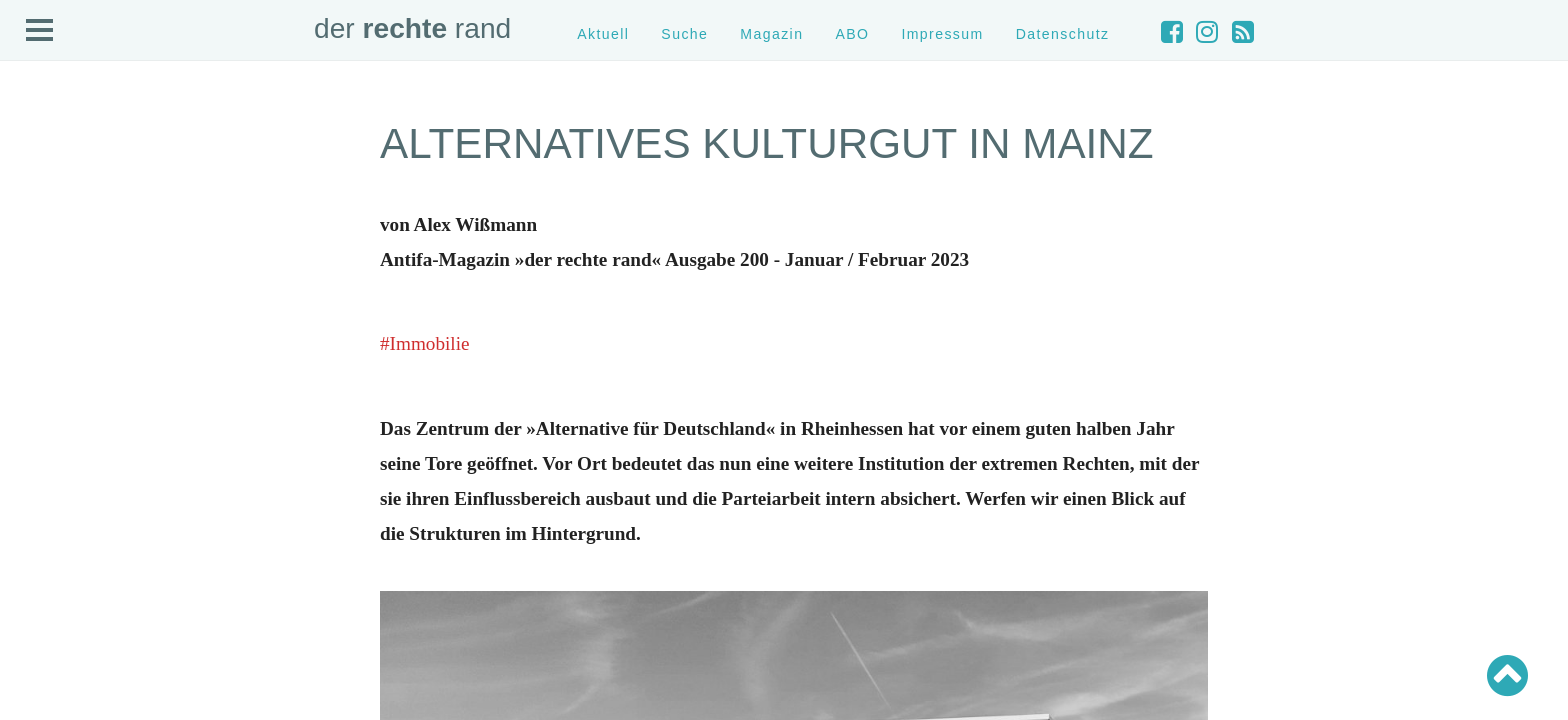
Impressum (942, 34)
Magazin (771, 34)
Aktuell (603, 34)
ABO (852, 34)
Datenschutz (1063, 34)
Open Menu (40, 31)
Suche (684, 34)
